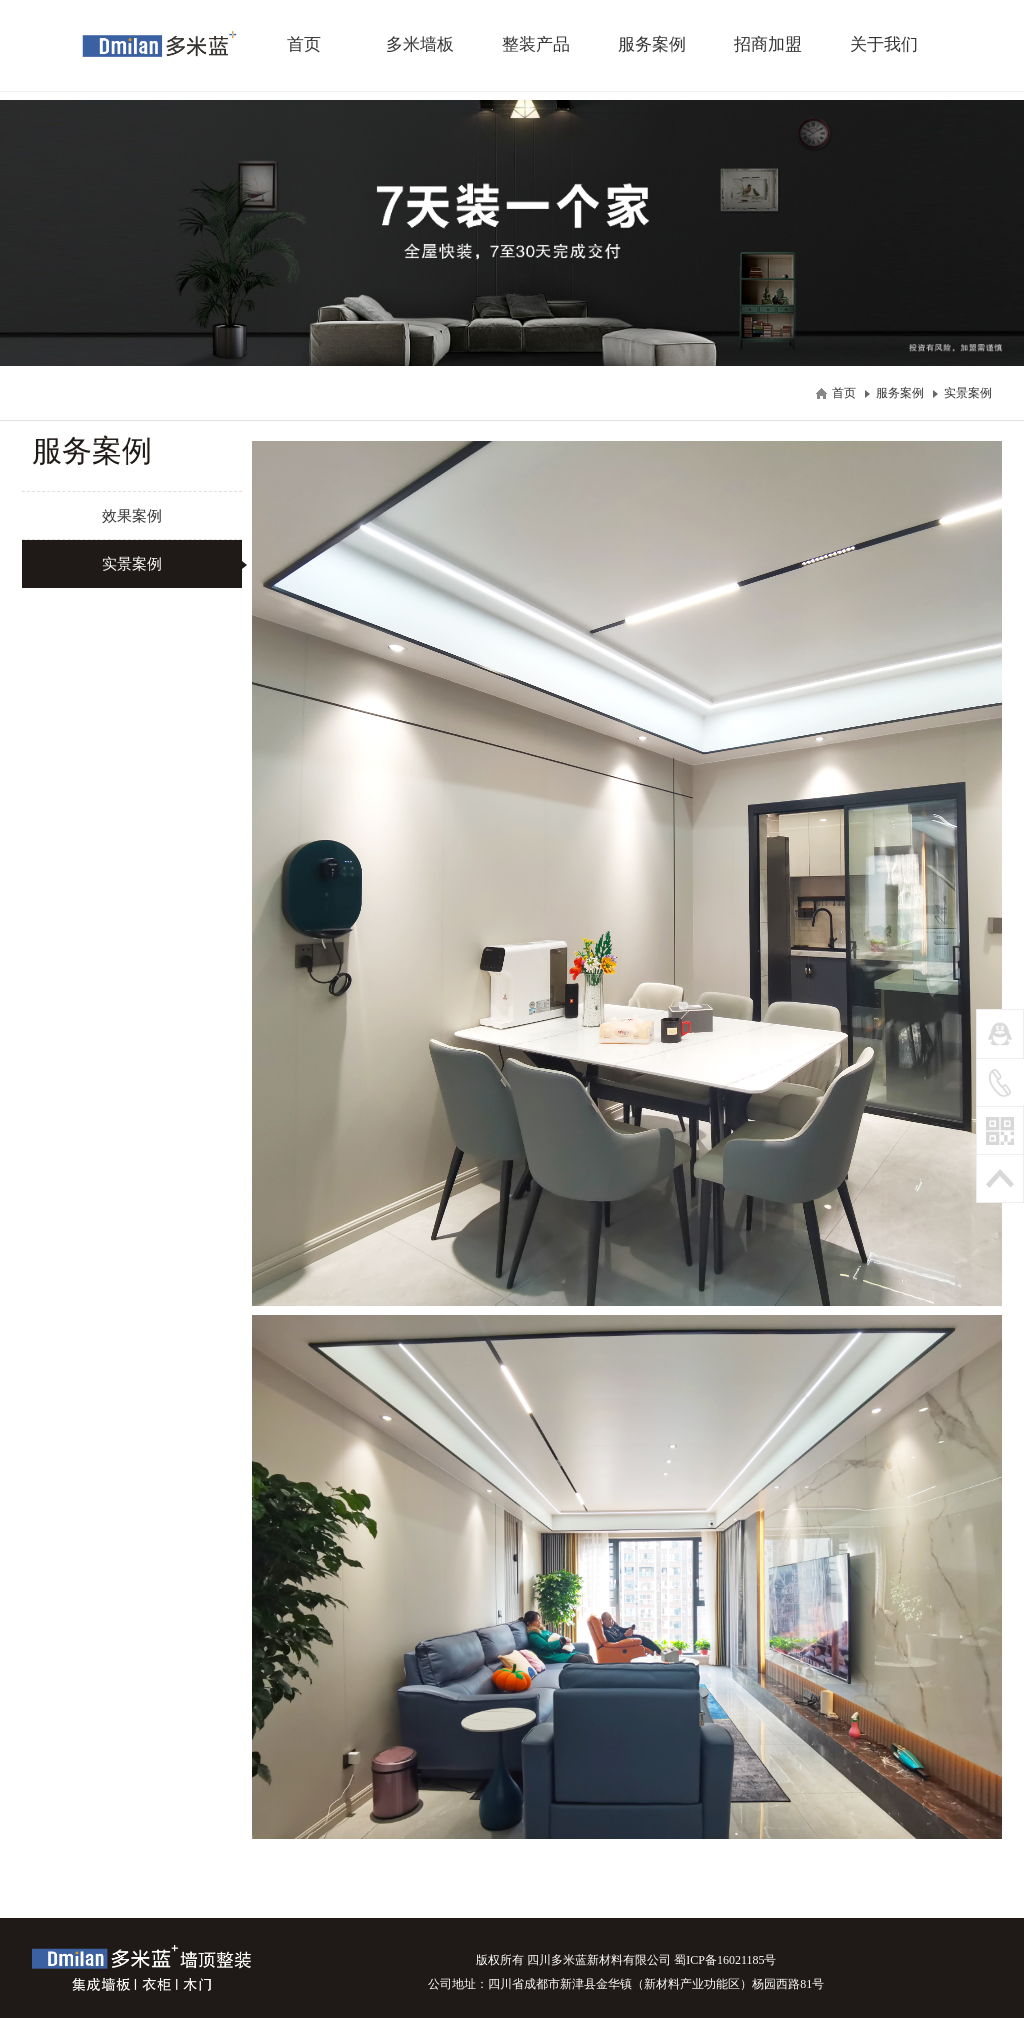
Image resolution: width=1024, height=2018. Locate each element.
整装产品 (536, 44)
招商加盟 (768, 44)
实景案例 (968, 393)
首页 (304, 44)
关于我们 (884, 44)
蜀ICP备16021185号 (725, 1960)
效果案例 (132, 515)
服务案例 (652, 44)
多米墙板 (420, 44)
